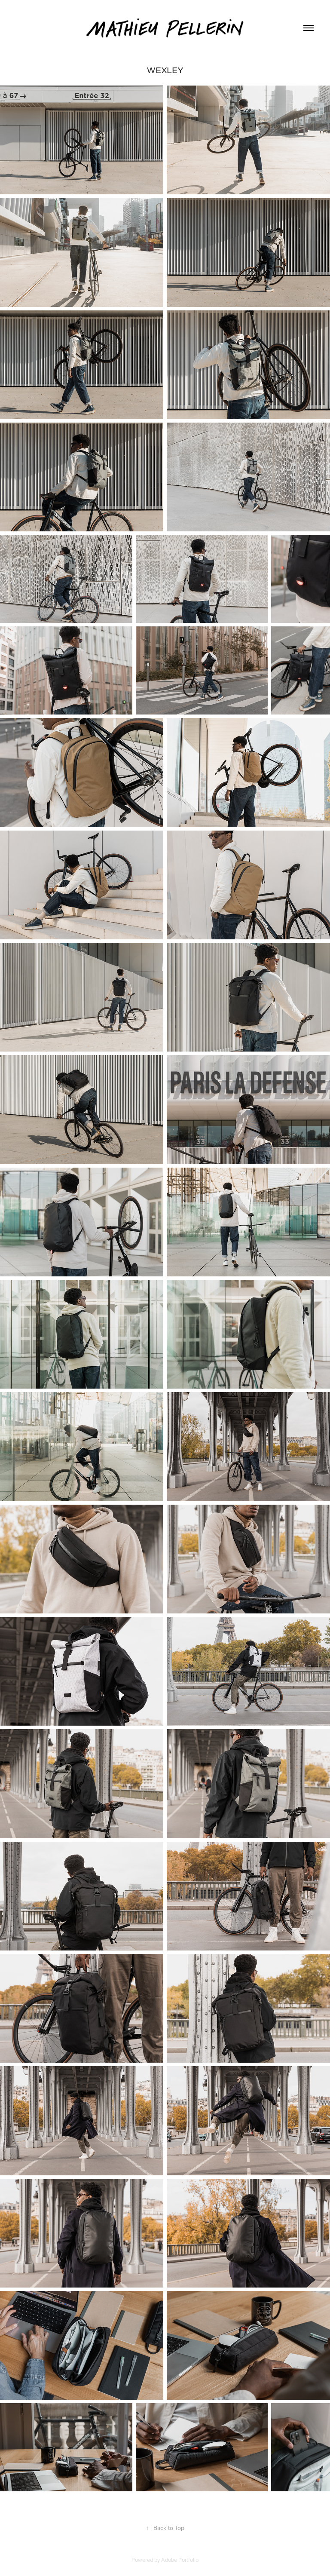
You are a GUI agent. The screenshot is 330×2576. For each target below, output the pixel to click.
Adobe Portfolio (180, 2560)
